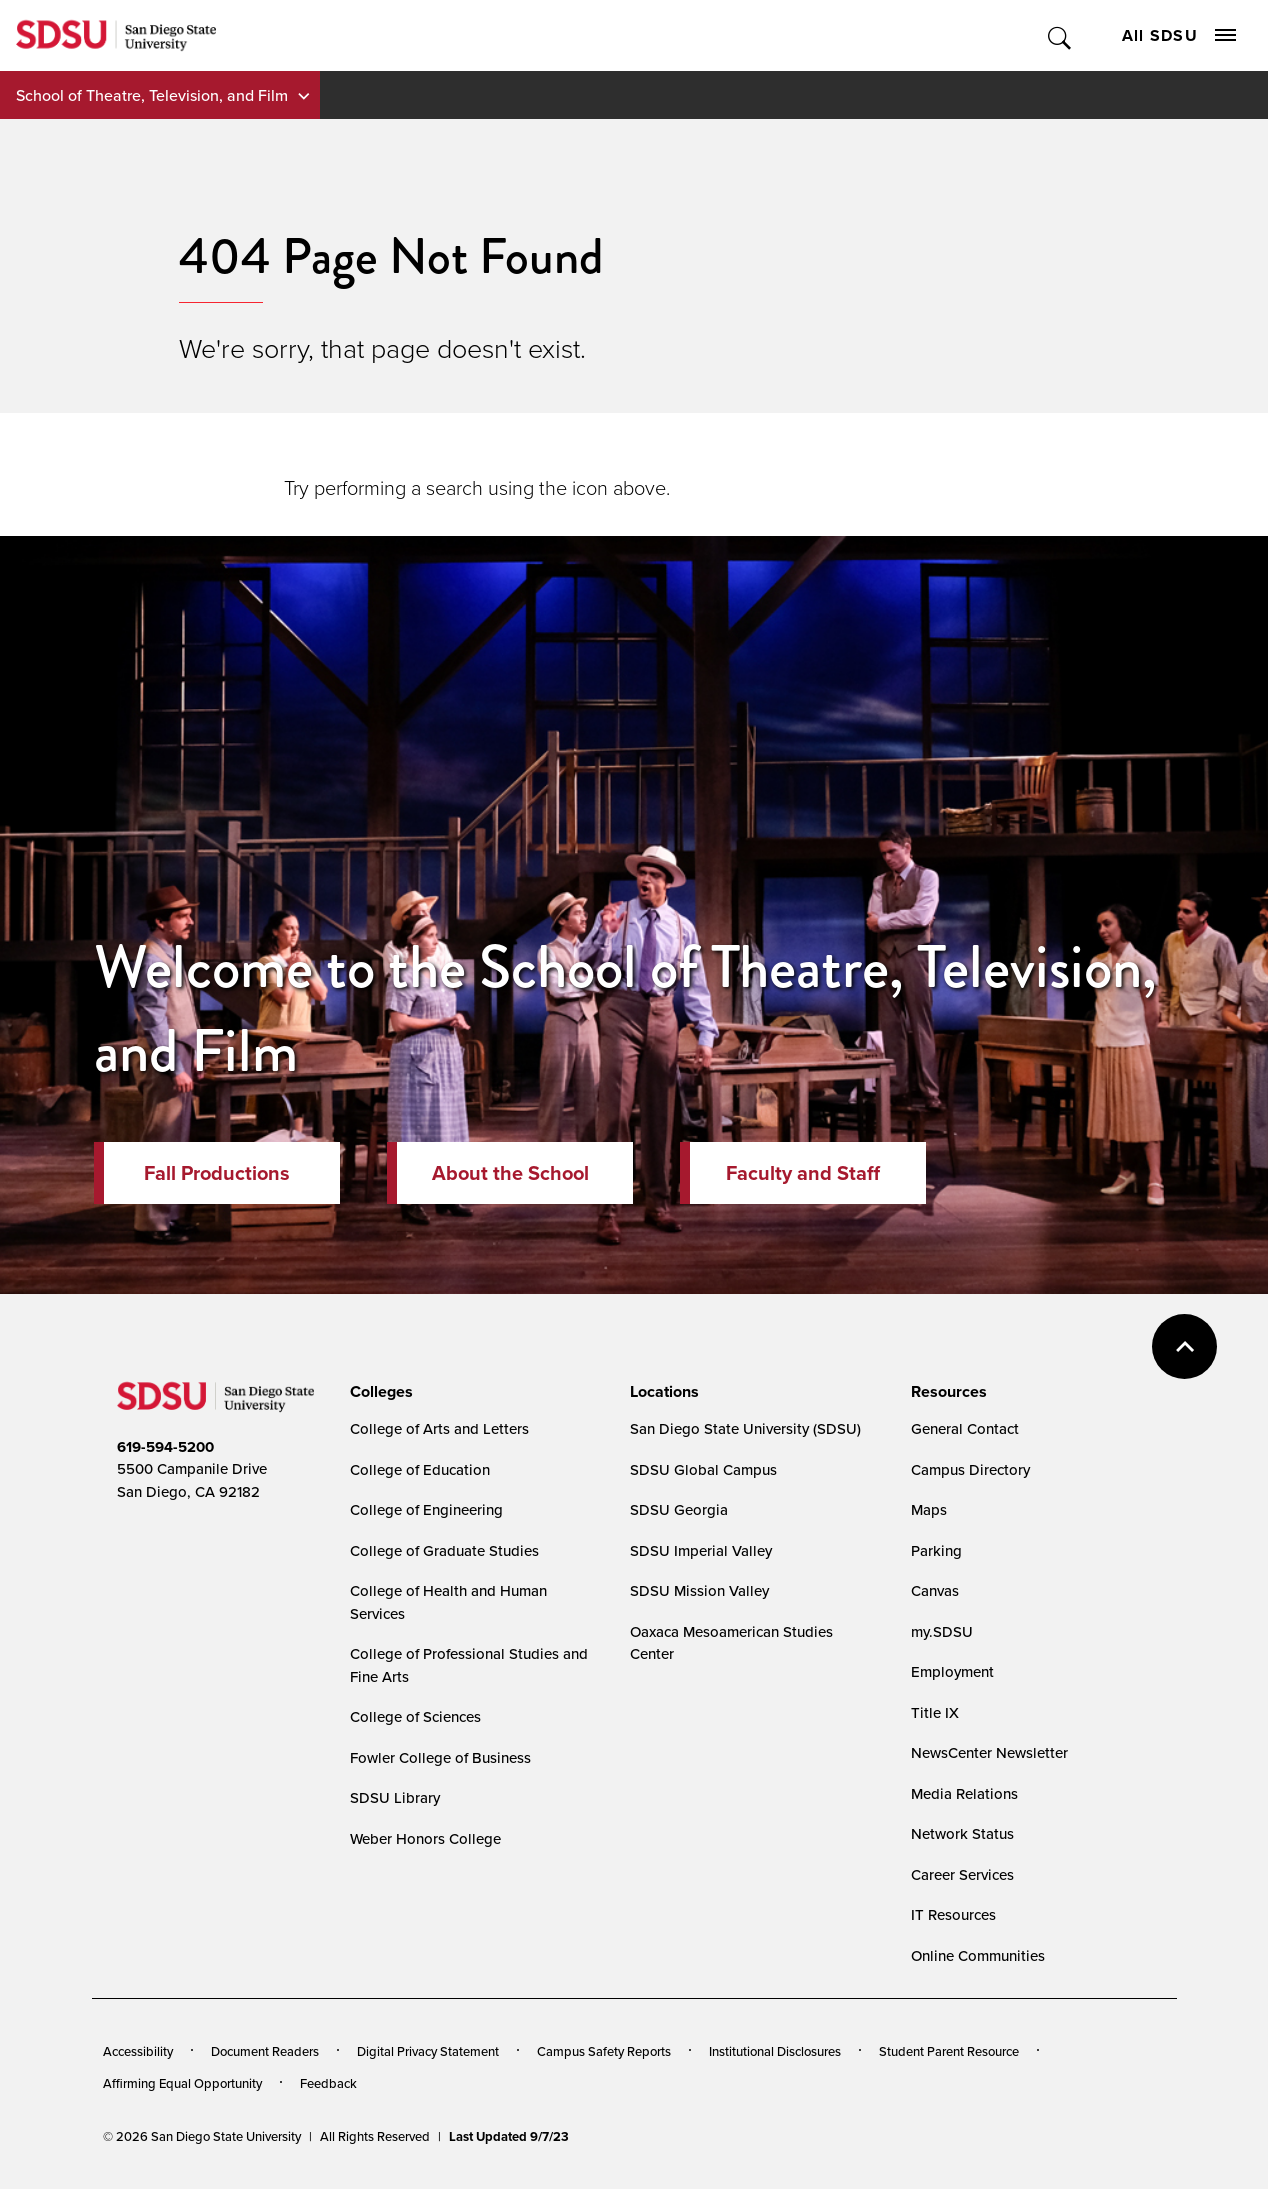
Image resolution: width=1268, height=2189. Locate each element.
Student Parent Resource (949, 2051)
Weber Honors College (425, 1838)
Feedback (328, 2083)
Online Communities (978, 1955)
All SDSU (1179, 35)
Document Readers (265, 2051)
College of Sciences (415, 1716)
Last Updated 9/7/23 (509, 2136)
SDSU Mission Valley (699, 1590)
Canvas (935, 1590)
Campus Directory (970, 1469)
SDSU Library (395, 1797)
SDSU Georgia (679, 1509)
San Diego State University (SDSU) (745, 1428)
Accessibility (138, 2051)
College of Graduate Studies (444, 1550)
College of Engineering (426, 1509)
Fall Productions (217, 1173)
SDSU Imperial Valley (701, 1550)
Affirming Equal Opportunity (182, 2083)
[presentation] (378, 1392)
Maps (929, 1509)
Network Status (962, 1833)
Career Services (962, 1874)
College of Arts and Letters (439, 1428)
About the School (510, 1173)
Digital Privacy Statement (428, 2051)
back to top (1184, 1346)
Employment (952, 1671)
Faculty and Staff (803, 1173)
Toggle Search (1060, 35)
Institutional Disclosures (775, 2051)
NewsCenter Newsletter (989, 1752)
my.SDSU (942, 1631)
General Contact (965, 1428)
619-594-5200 (165, 1447)
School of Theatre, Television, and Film (152, 95)
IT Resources (953, 1914)
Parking (936, 1550)
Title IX (935, 1712)
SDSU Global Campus (703, 1469)
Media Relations (964, 1793)
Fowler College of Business (440, 1757)
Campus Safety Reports (604, 2051)
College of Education (420, 1469)
